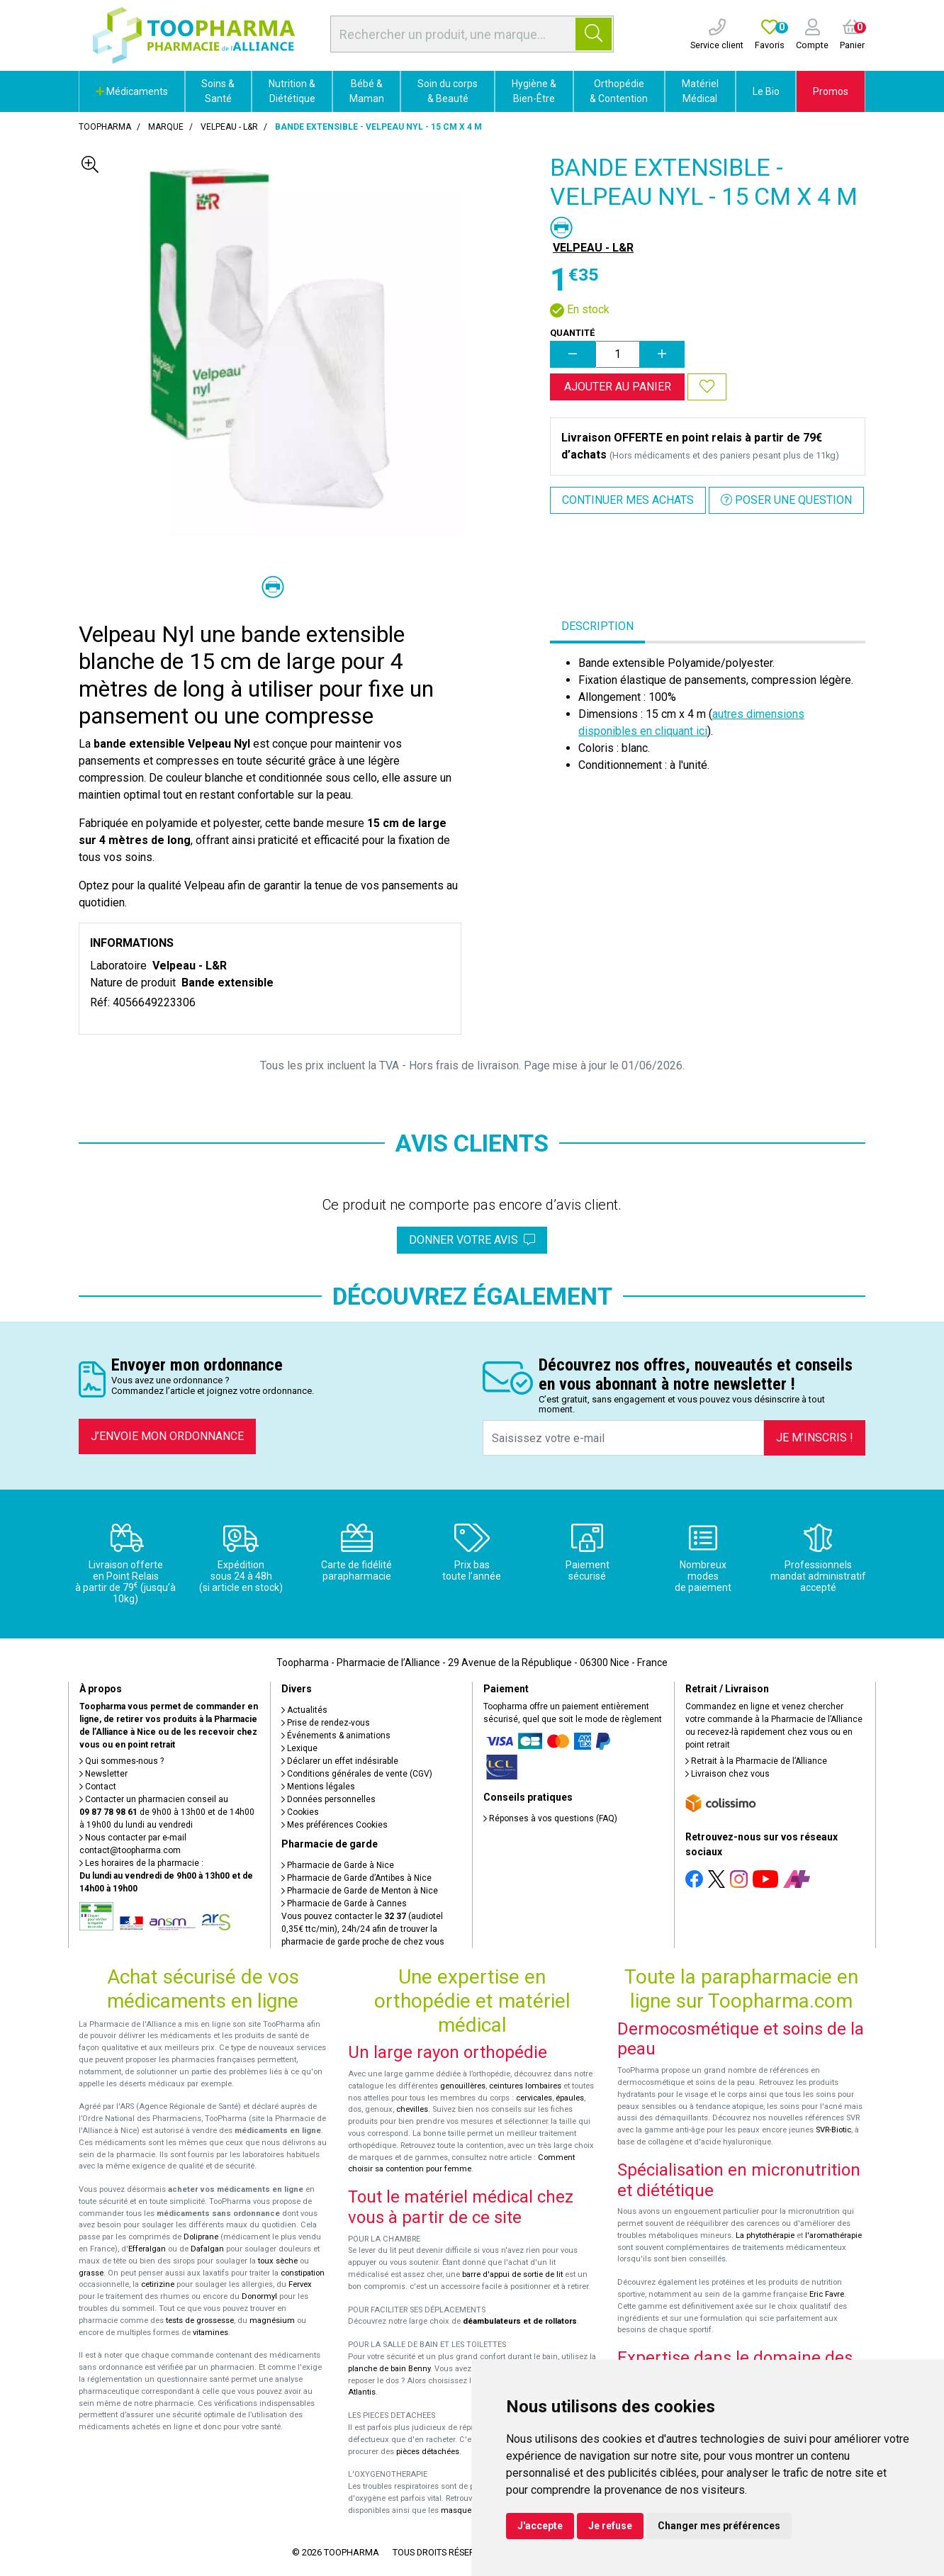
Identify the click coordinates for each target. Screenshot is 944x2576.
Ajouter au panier (617, 386)
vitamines (210, 2332)
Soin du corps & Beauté (447, 91)
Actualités (304, 1710)
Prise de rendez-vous (325, 1723)
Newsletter (103, 1774)
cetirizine (157, 2284)
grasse (91, 2273)
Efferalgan (147, 2249)
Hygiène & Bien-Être (534, 91)
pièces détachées (427, 2451)
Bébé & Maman (366, 91)
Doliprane (201, 2237)
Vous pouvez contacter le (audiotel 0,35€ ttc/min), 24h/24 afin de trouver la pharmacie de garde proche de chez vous (362, 1929)
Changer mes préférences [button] (719, 2525)
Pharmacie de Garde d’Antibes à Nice (356, 1878)
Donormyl (259, 2296)
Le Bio (766, 91)
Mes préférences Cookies (334, 1825)
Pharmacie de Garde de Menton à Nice (359, 1891)
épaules (570, 2098)
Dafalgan (207, 2249)
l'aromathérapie (833, 2235)
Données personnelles (328, 1799)
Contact (97, 1787)
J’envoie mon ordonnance (167, 1436)
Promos (830, 91)
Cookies (300, 1812)
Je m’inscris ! (814, 1437)
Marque (166, 127)
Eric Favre (826, 2294)
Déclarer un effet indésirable (339, 1761)
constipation (303, 2273)
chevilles (412, 2109)
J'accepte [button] (540, 2525)
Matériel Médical (700, 91)
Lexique (299, 1748)
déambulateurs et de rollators (520, 2321)
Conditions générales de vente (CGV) (356, 1774)
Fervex (300, 2284)
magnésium (272, 2320)
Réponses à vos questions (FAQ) (550, 1818)
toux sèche (278, 2261)
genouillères (462, 2086)
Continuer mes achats (628, 500)
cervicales (534, 2098)
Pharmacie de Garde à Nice (337, 1865)
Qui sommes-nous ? (121, 1761)
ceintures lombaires (525, 2086)
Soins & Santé (218, 91)
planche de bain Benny (389, 2368)
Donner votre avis (472, 1240)
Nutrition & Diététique (292, 91)
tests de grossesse (200, 2320)
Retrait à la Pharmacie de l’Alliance (756, 1761)
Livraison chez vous (727, 1774)
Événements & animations (335, 1735)
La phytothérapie (765, 2235)
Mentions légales (318, 1787)
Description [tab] (597, 626)
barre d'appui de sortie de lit (512, 2274)
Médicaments (132, 91)
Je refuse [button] (610, 2525)
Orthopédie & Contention (619, 91)
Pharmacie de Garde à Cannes (344, 1903)
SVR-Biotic (833, 2130)
